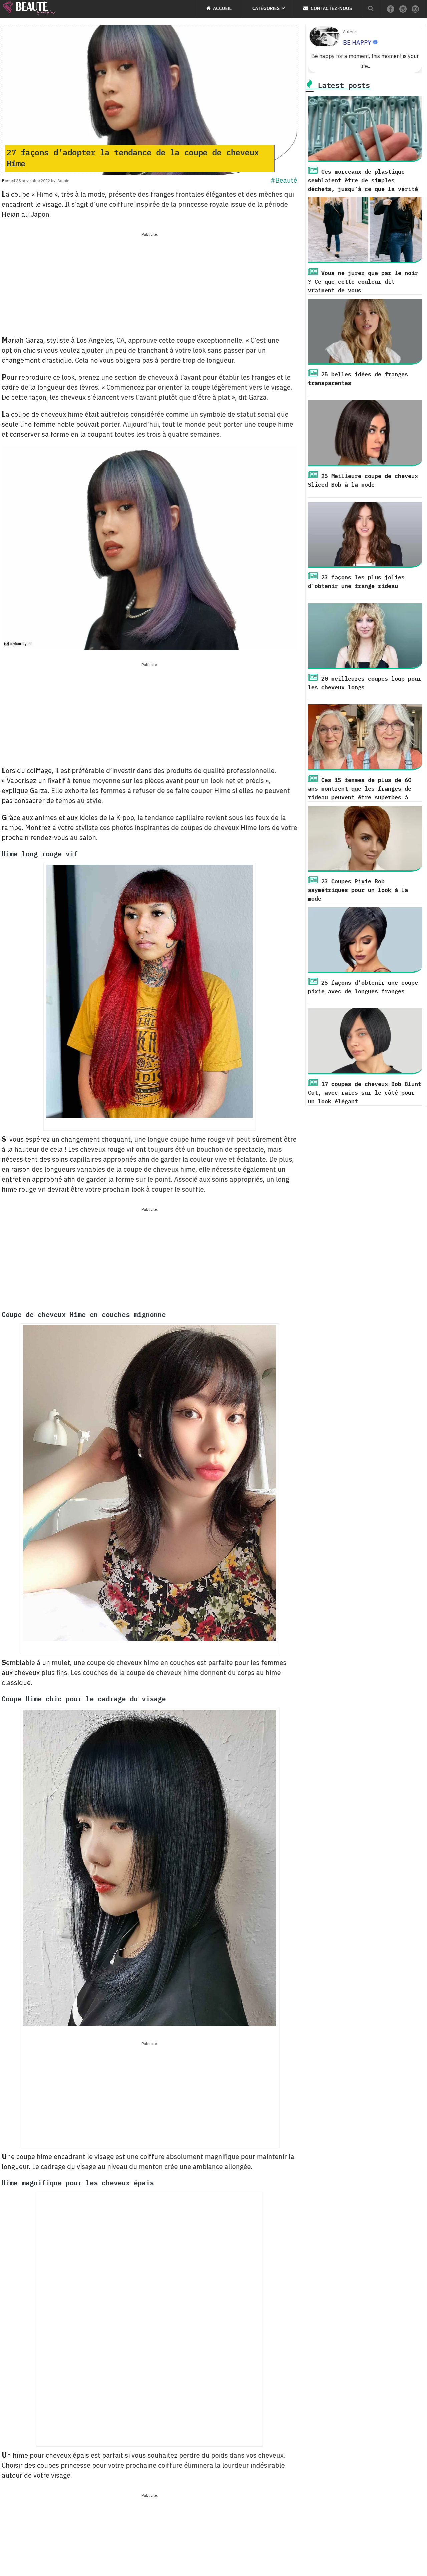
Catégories (266, 8)
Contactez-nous (327, 8)
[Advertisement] (149, 285)
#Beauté (284, 180)
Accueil (219, 8)
